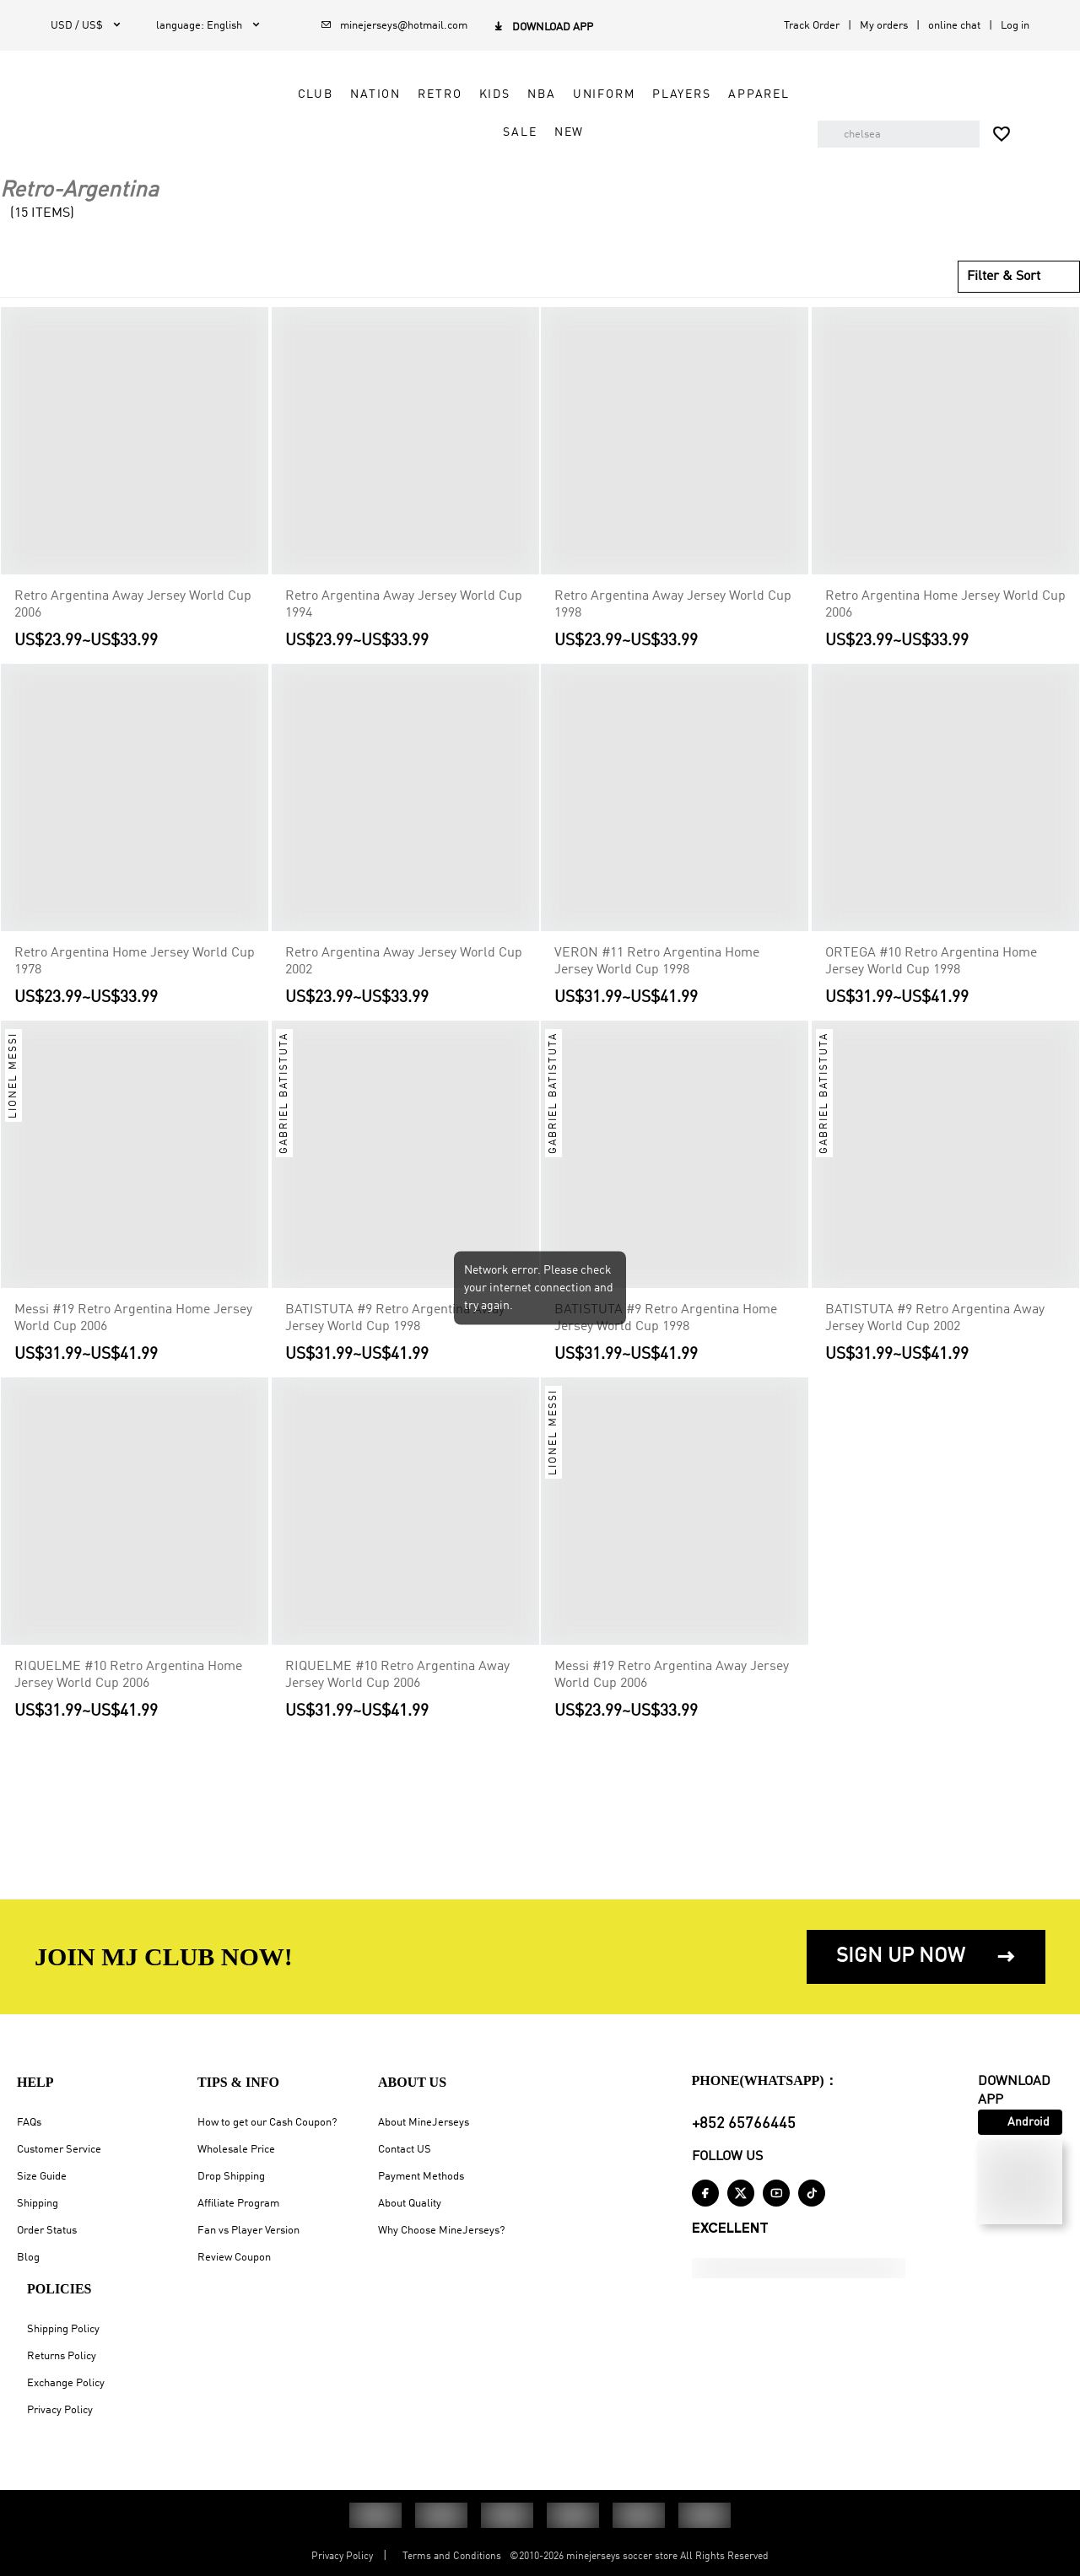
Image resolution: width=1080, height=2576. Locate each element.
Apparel (739, 94)
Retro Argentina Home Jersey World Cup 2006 (945, 605)
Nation (355, 94)
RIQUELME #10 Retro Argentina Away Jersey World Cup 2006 (397, 1675)
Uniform (584, 94)
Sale (499, 132)
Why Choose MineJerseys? (441, 2230)
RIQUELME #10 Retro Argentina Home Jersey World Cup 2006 (128, 1675)
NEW (549, 132)
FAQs (29, 2122)
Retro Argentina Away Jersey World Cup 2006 (132, 605)
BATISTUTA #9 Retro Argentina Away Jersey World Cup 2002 (935, 1318)
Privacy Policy (60, 2410)
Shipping (37, 2203)
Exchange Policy (66, 2383)
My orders (884, 25)
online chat (954, 25)
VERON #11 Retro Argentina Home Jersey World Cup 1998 (656, 961)
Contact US (404, 2149)
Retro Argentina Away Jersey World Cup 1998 (672, 605)
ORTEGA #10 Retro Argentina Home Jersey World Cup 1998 (931, 961)
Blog (28, 2257)
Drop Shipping (231, 2176)
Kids (474, 94)
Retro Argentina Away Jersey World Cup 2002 (403, 961)
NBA (521, 94)
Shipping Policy (63, 2329)
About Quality (409, 2203)
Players (661, 94)
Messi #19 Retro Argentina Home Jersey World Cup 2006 (133, 1318)
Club (295, 94)
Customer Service (59, 2149)
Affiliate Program (238, 2203)
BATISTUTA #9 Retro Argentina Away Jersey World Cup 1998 (395, 1318)
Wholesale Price (236, 2149)
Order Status (47, 2230)
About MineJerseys (423, 2122)
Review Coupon (234, 2257)
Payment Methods (421, 2176)
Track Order (812, 25)
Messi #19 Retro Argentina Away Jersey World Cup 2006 (671, 1675)
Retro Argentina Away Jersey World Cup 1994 (403, 605)
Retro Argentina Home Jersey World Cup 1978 (134, 961)
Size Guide (42, 2176)
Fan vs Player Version (248, 2230)
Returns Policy (61, 2356)
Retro (420, 94)
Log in (1015, 25)
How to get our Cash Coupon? (267, 2122)
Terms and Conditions (451, 2557)
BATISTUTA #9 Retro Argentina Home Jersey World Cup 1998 (665, 1318)
